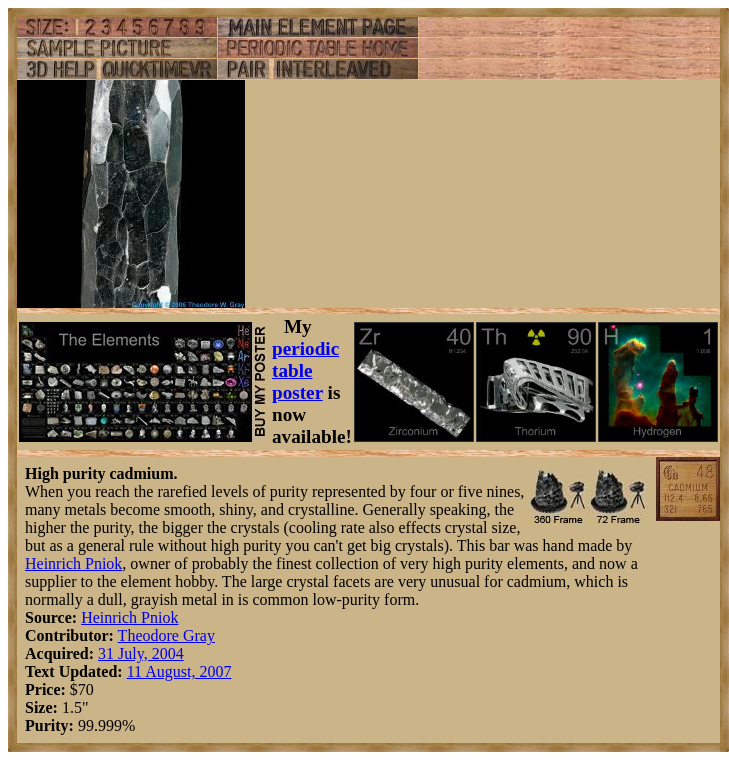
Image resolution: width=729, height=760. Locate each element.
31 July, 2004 (141, 653)
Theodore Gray (166, 635)
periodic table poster (305, 370)
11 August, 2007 (179, 671)
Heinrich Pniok (73, 563)
